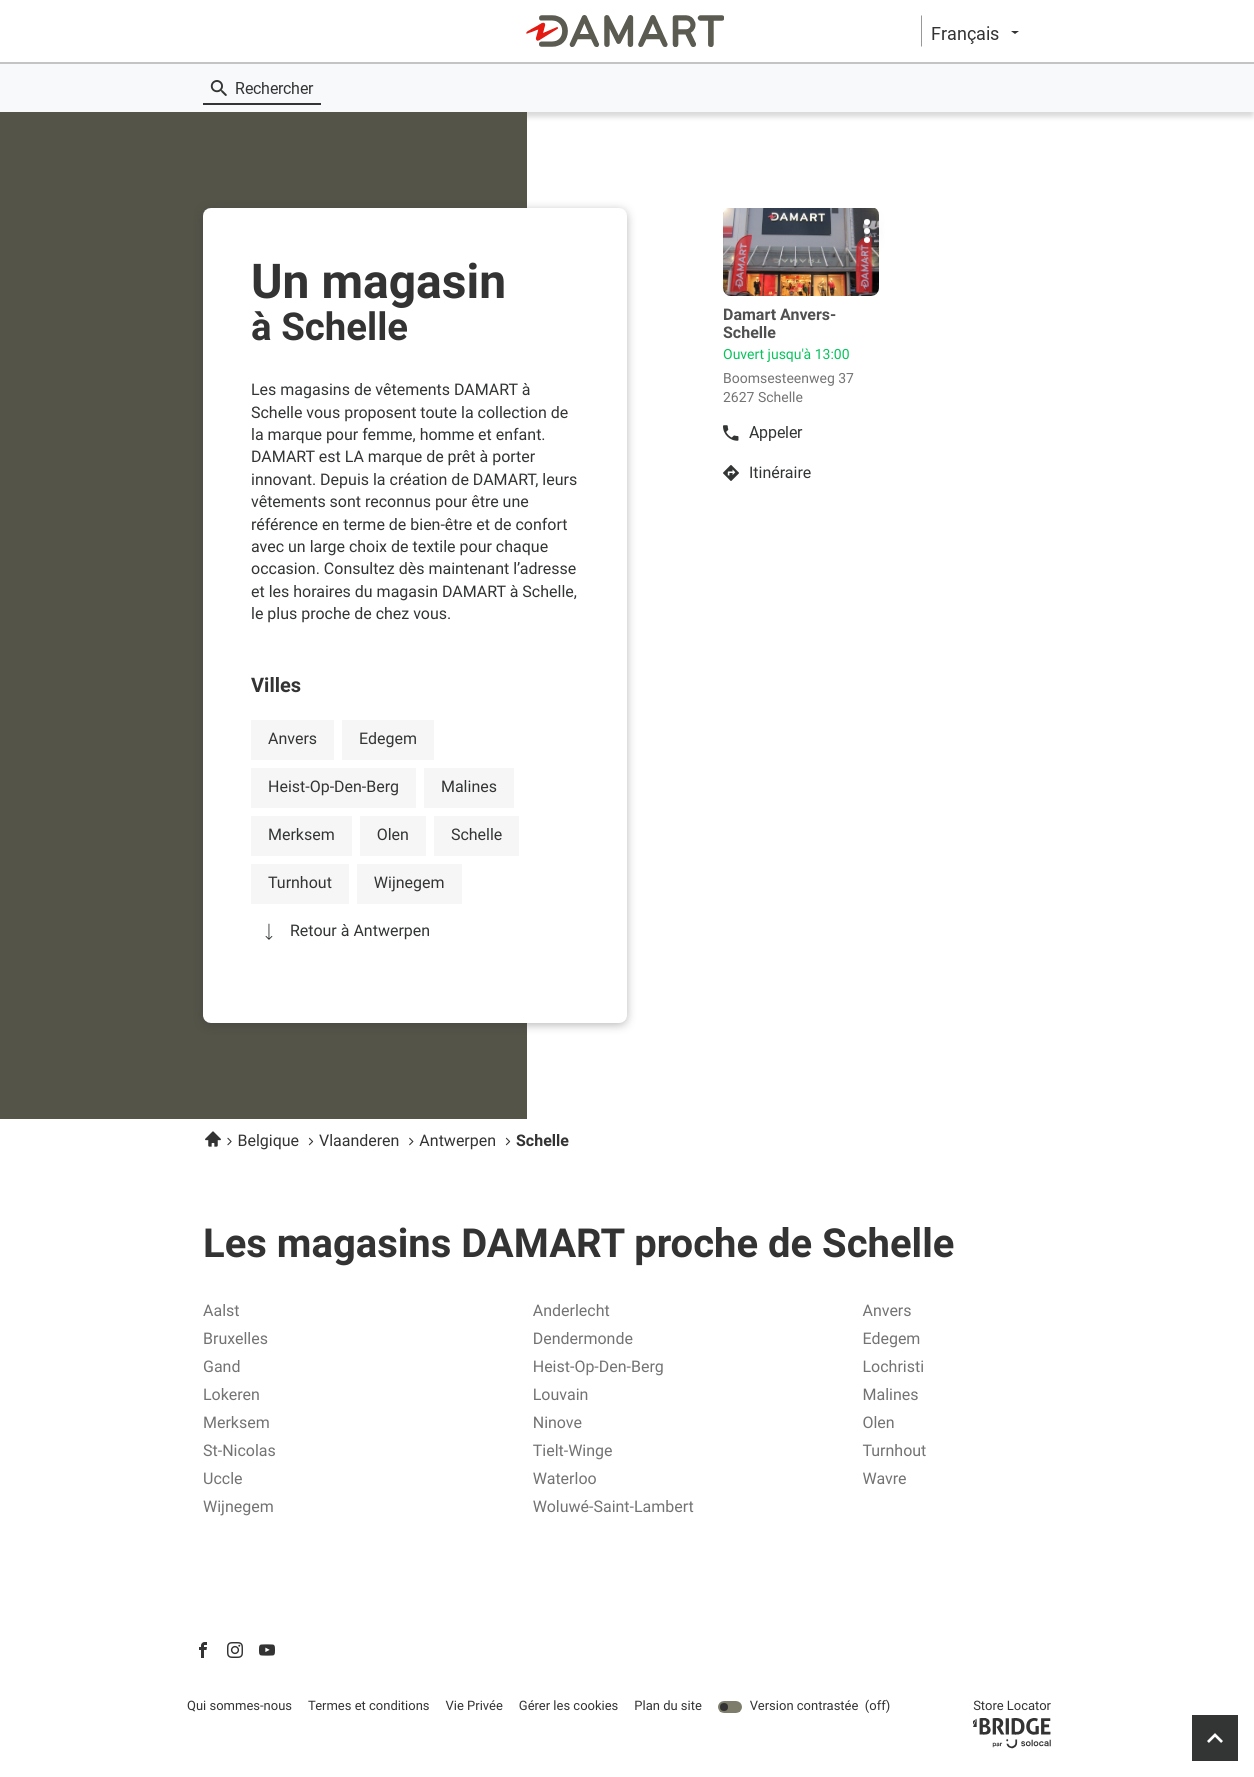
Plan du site (668, 1706)
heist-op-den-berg (333, 786)
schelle (476, 834)
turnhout (300, 882)
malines (469, 786)
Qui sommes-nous (239, 1707)
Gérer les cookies (568, 1706)
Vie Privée (474, 1707)
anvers (292, 738)
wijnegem (409, 882)
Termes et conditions (369, 1707)
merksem (301, 834)
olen (393, 834)
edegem (388, 738)
